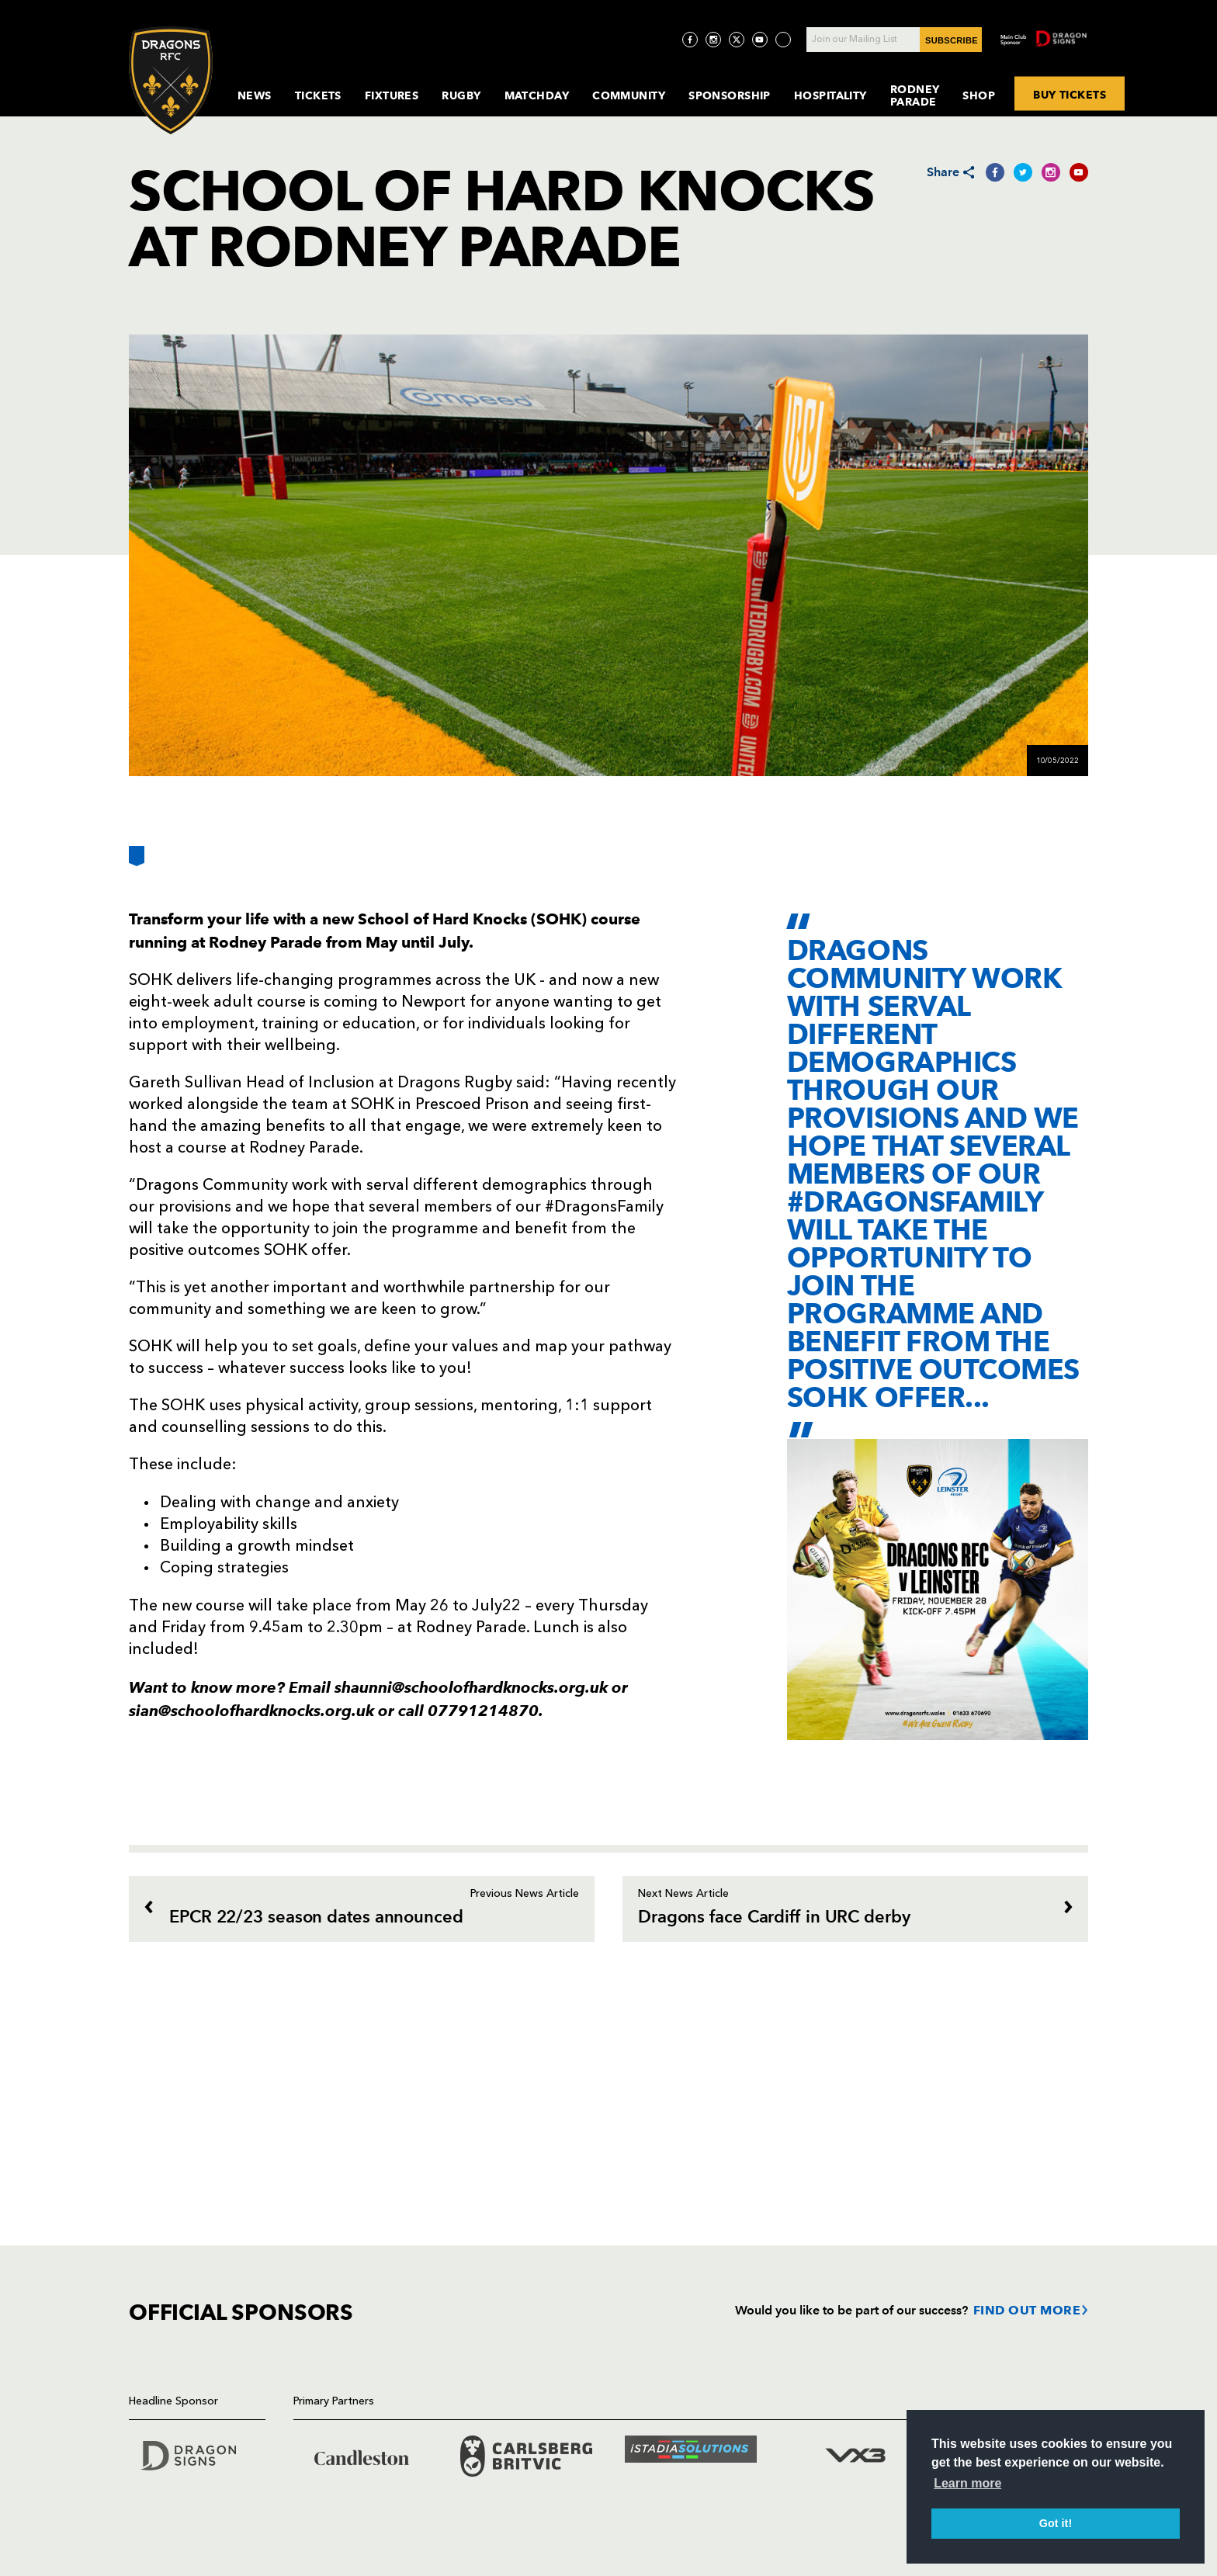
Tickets (318, 95)
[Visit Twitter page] (736, 39)
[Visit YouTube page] (760, 39)
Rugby (461, 95)
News (255, 95)
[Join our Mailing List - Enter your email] (894, 39)
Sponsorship (729, 95)
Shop (978, 95)
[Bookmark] (136, 862)
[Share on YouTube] (1079, 172)
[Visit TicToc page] (783, 39)
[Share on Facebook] (995, 172)
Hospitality (830, 95)
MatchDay (537, 95)
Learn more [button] (967, 2483)
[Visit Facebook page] (690, 39)
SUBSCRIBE (951, 40)
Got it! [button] (1055, 2523)
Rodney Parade (915, 95)
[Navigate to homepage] (171, 80)
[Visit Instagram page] (713, 39)
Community (628, 95)
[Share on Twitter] (1023, 172)
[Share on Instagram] (1051, 172)
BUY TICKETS (1069, 94)
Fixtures (392, 95)
